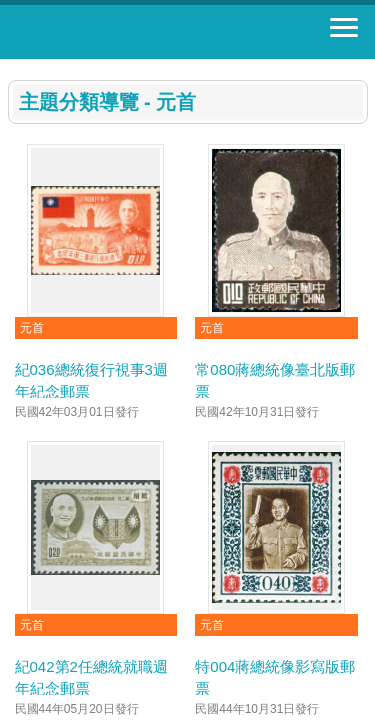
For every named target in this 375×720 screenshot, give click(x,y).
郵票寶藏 (125, 32)
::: (14, 67)
